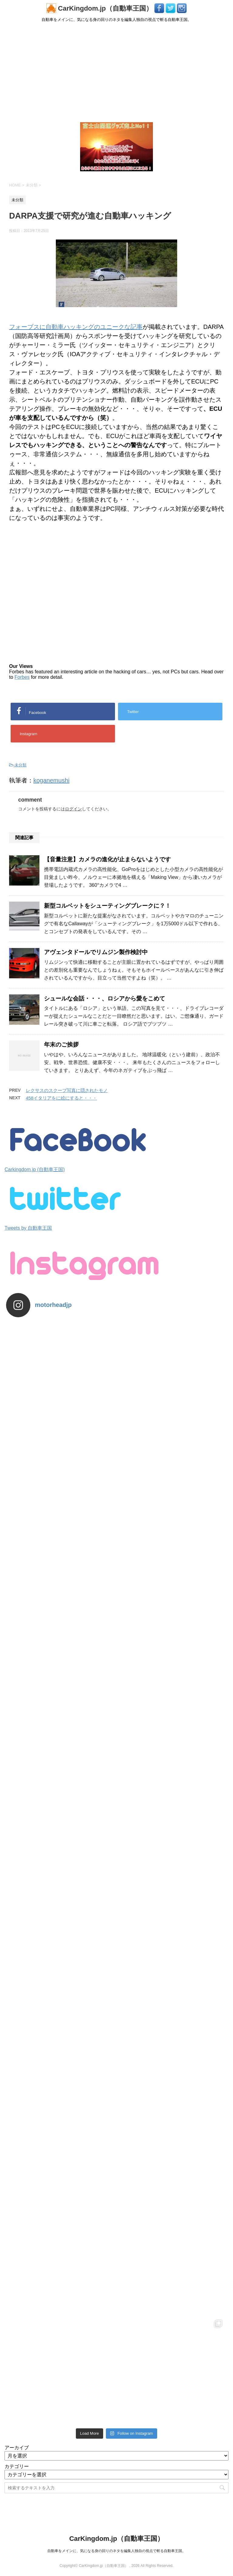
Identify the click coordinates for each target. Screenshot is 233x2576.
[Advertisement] (116, 71)
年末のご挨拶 (61, 1044)
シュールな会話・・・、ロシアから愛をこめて (104, 998)
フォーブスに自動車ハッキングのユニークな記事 (76, 326)
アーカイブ (17, 2447)
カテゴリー (17, 2466)
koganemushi (51, 780)
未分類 (20, 765)
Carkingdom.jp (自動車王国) (35, 1169)
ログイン (73, 808)
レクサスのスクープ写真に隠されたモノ (67, 1090)
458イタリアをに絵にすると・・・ (61, 1097)
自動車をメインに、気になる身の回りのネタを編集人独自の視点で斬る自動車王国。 (116, 2551)
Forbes (22, 677)
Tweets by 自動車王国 (28, 1228)
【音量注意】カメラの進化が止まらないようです (107, 859)
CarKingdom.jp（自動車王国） (100, 8)
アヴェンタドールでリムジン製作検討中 (96, 952)
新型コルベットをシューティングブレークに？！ (107, 906)
